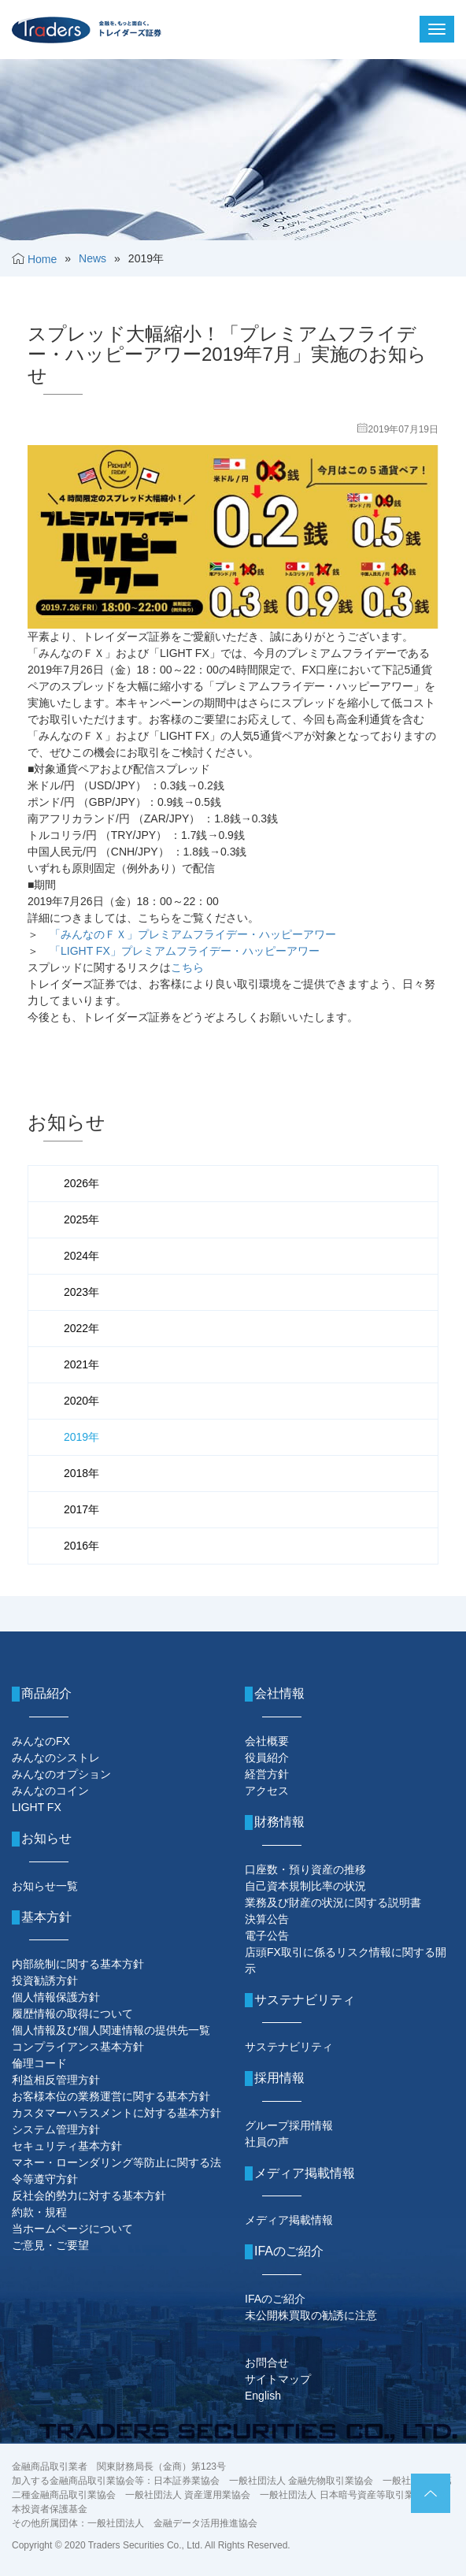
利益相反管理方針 (56, 2079)
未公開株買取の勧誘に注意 (311, 2315)
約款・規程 (39, 2212)
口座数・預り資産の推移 (305, 1869)
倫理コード (39, 2063)
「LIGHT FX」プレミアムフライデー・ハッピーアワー (185, 951)
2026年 (81, 1183)
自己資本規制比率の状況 (305, 1886)
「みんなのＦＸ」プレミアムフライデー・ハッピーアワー (193, 934)
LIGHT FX (36, 1807)
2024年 (81, 1255)
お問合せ (267, 2362)
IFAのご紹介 (275, 2298)
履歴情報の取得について (72, 2013)
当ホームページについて (72, 2228)
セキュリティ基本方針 (67, 2146)
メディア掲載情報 (289, 2220)
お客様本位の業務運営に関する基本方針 (111, 2096)
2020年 (81, 1400)
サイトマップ (278, 2379)
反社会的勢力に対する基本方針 (89, 2195)
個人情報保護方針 (56, 1997)
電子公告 (267, 1935)
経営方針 (267, 1774)
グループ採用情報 (289, 2125)
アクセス (267, 1790)
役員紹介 (267, 1757)
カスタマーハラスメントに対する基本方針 (116, 2112)
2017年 (81, 1509)
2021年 (81, 1364)
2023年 (81, 1292)
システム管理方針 (56, 2129)
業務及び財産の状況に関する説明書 (333, 1902)
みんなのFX (41, 1741)
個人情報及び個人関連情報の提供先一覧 (111, 2030)
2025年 (81, 1219)
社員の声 (267, 2142)
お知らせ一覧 (45, 1886)
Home (42, 259)
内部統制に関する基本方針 (78, 1964)
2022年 (81, 1328)
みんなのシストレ (56, 1757)
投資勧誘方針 (45, 1980)
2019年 (81, 1437)
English (263, 2395)
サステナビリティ (289, 2046)
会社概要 (267, 1741)
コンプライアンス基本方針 (78, 2046)
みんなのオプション (61, 1774)
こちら (187, 967)
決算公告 (267, 1919)
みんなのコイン (50, 1790)
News (92, 258)
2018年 (81, 1473)
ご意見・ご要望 (50, 2245)
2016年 (81, 1545)
